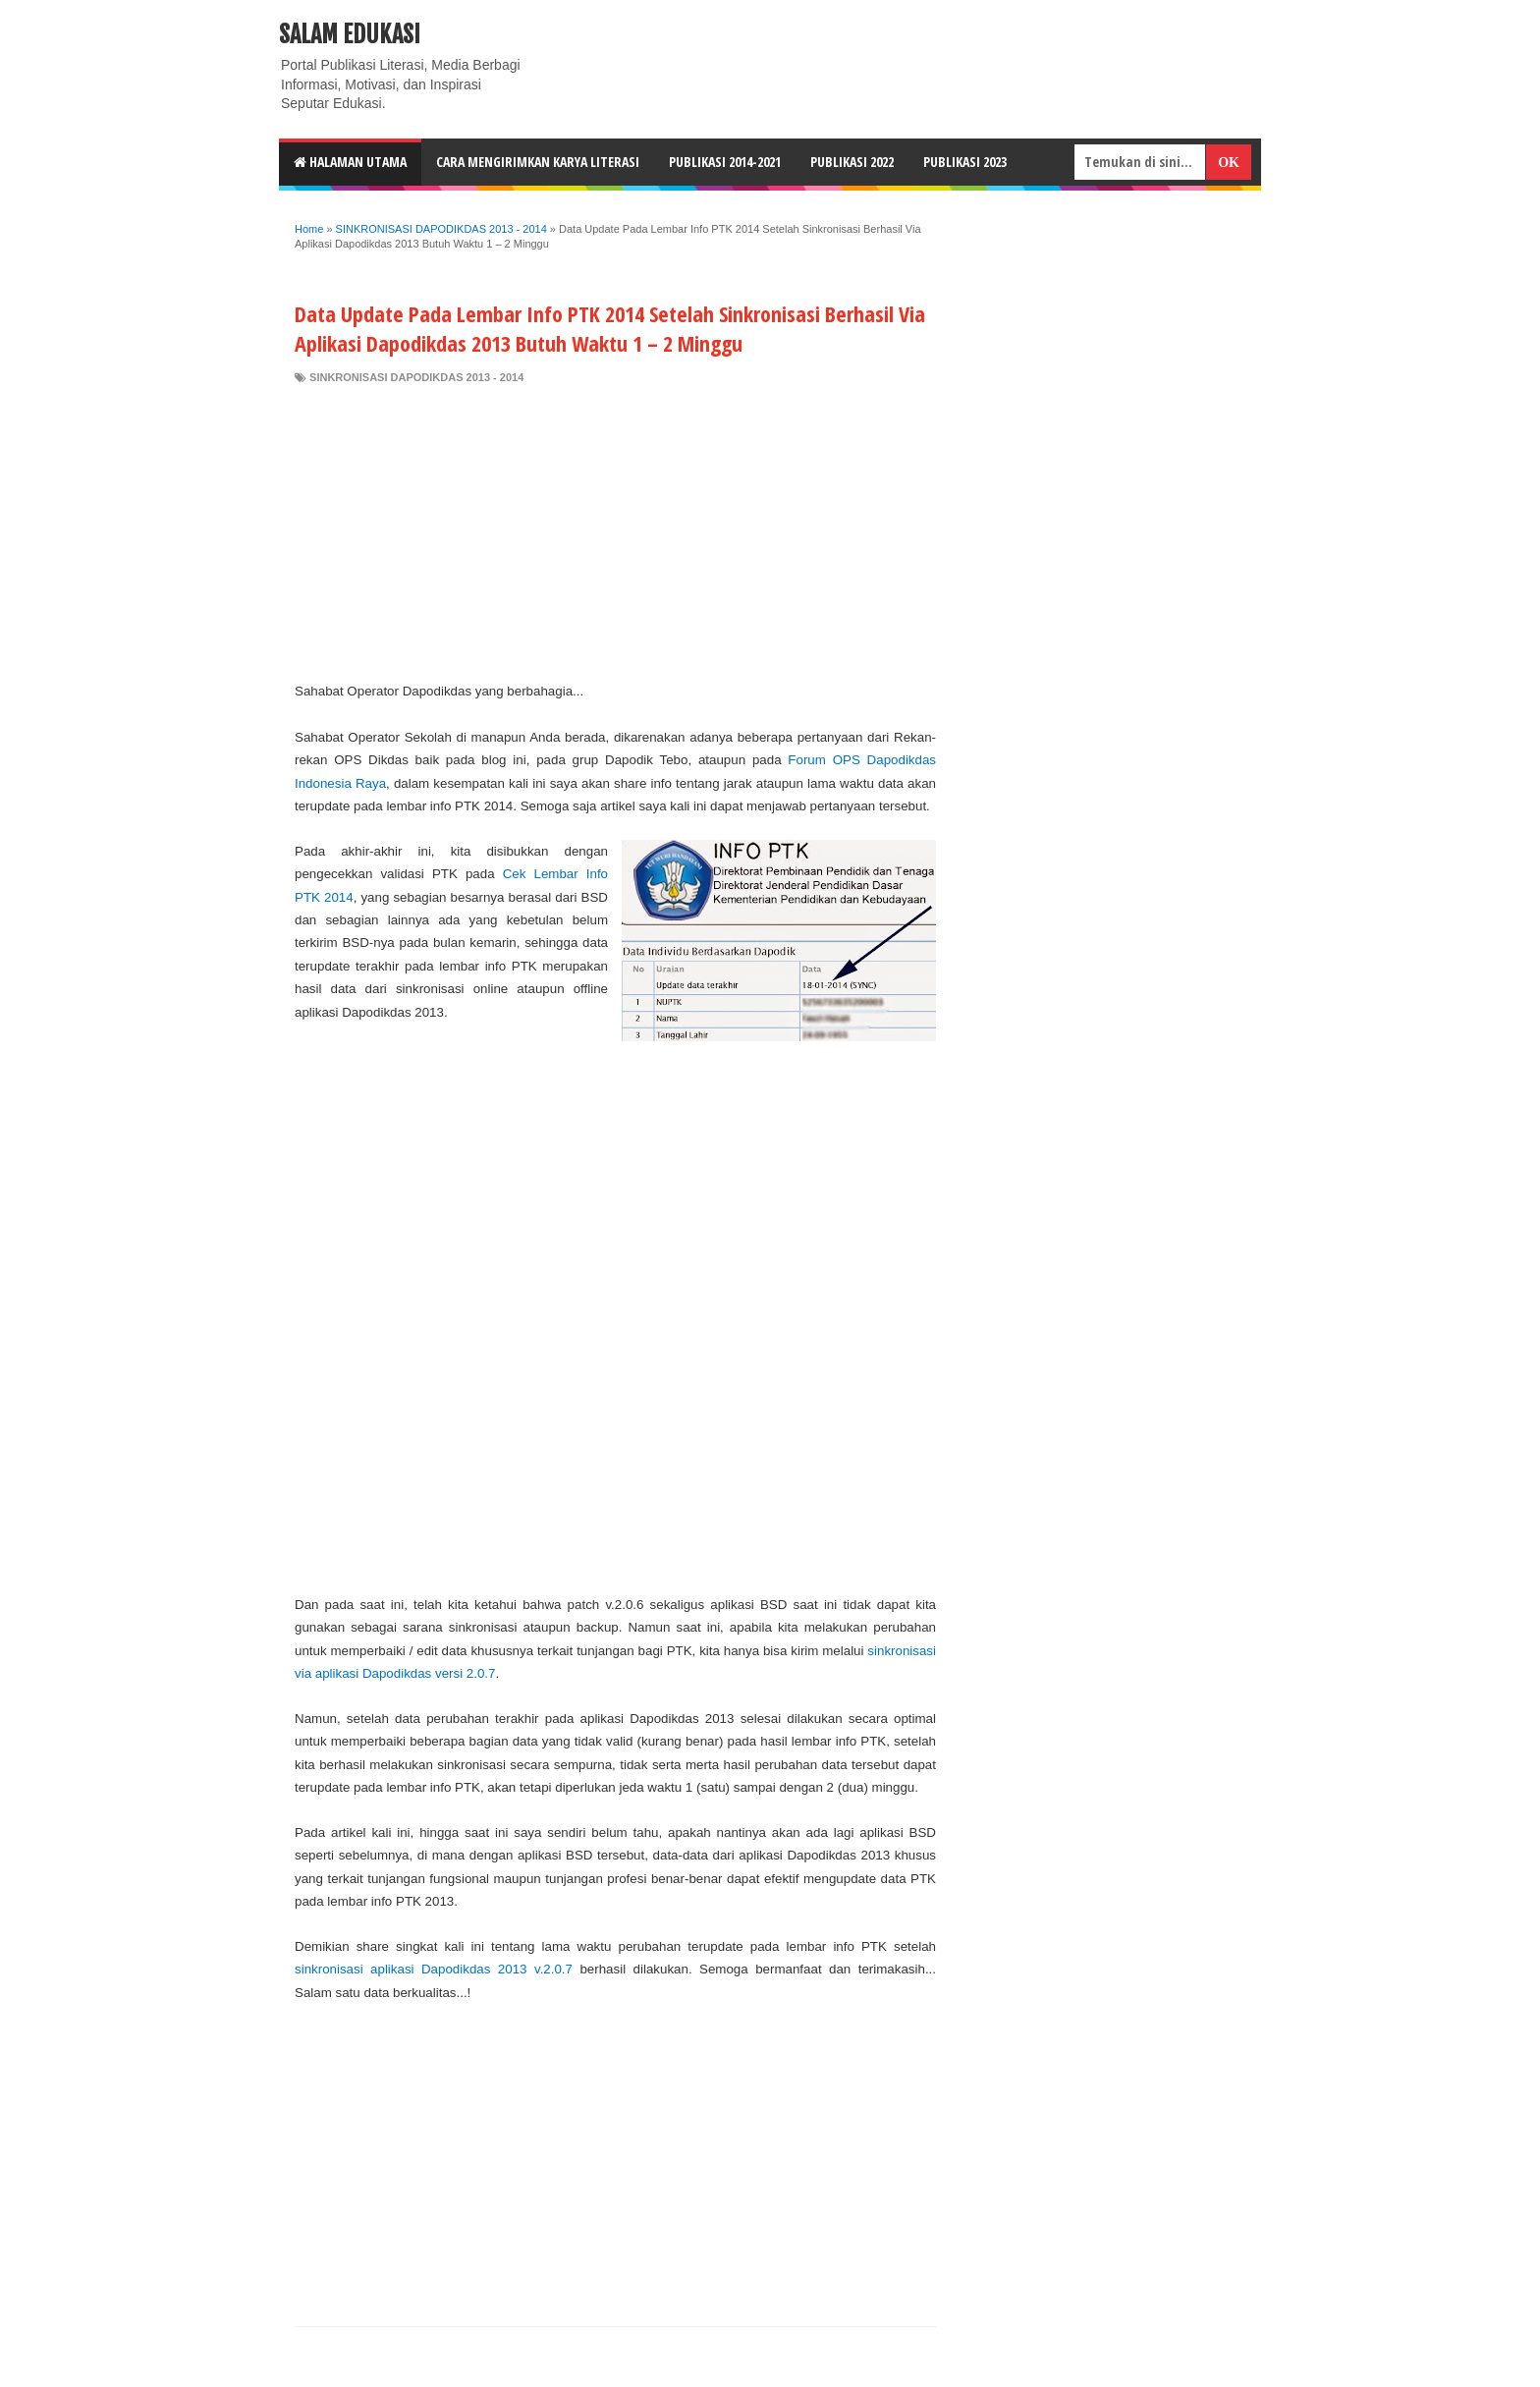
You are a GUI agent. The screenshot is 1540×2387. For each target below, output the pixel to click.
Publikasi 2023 (965, 161)
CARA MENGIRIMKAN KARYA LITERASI (537, 161)
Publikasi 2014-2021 (725, 161)
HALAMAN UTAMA (350, 161)
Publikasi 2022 (852, 161)
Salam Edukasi (349, 34)
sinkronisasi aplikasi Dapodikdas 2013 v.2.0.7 (434, 1969)
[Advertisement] (615, 532)
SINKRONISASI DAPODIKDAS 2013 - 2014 (416, 377)
